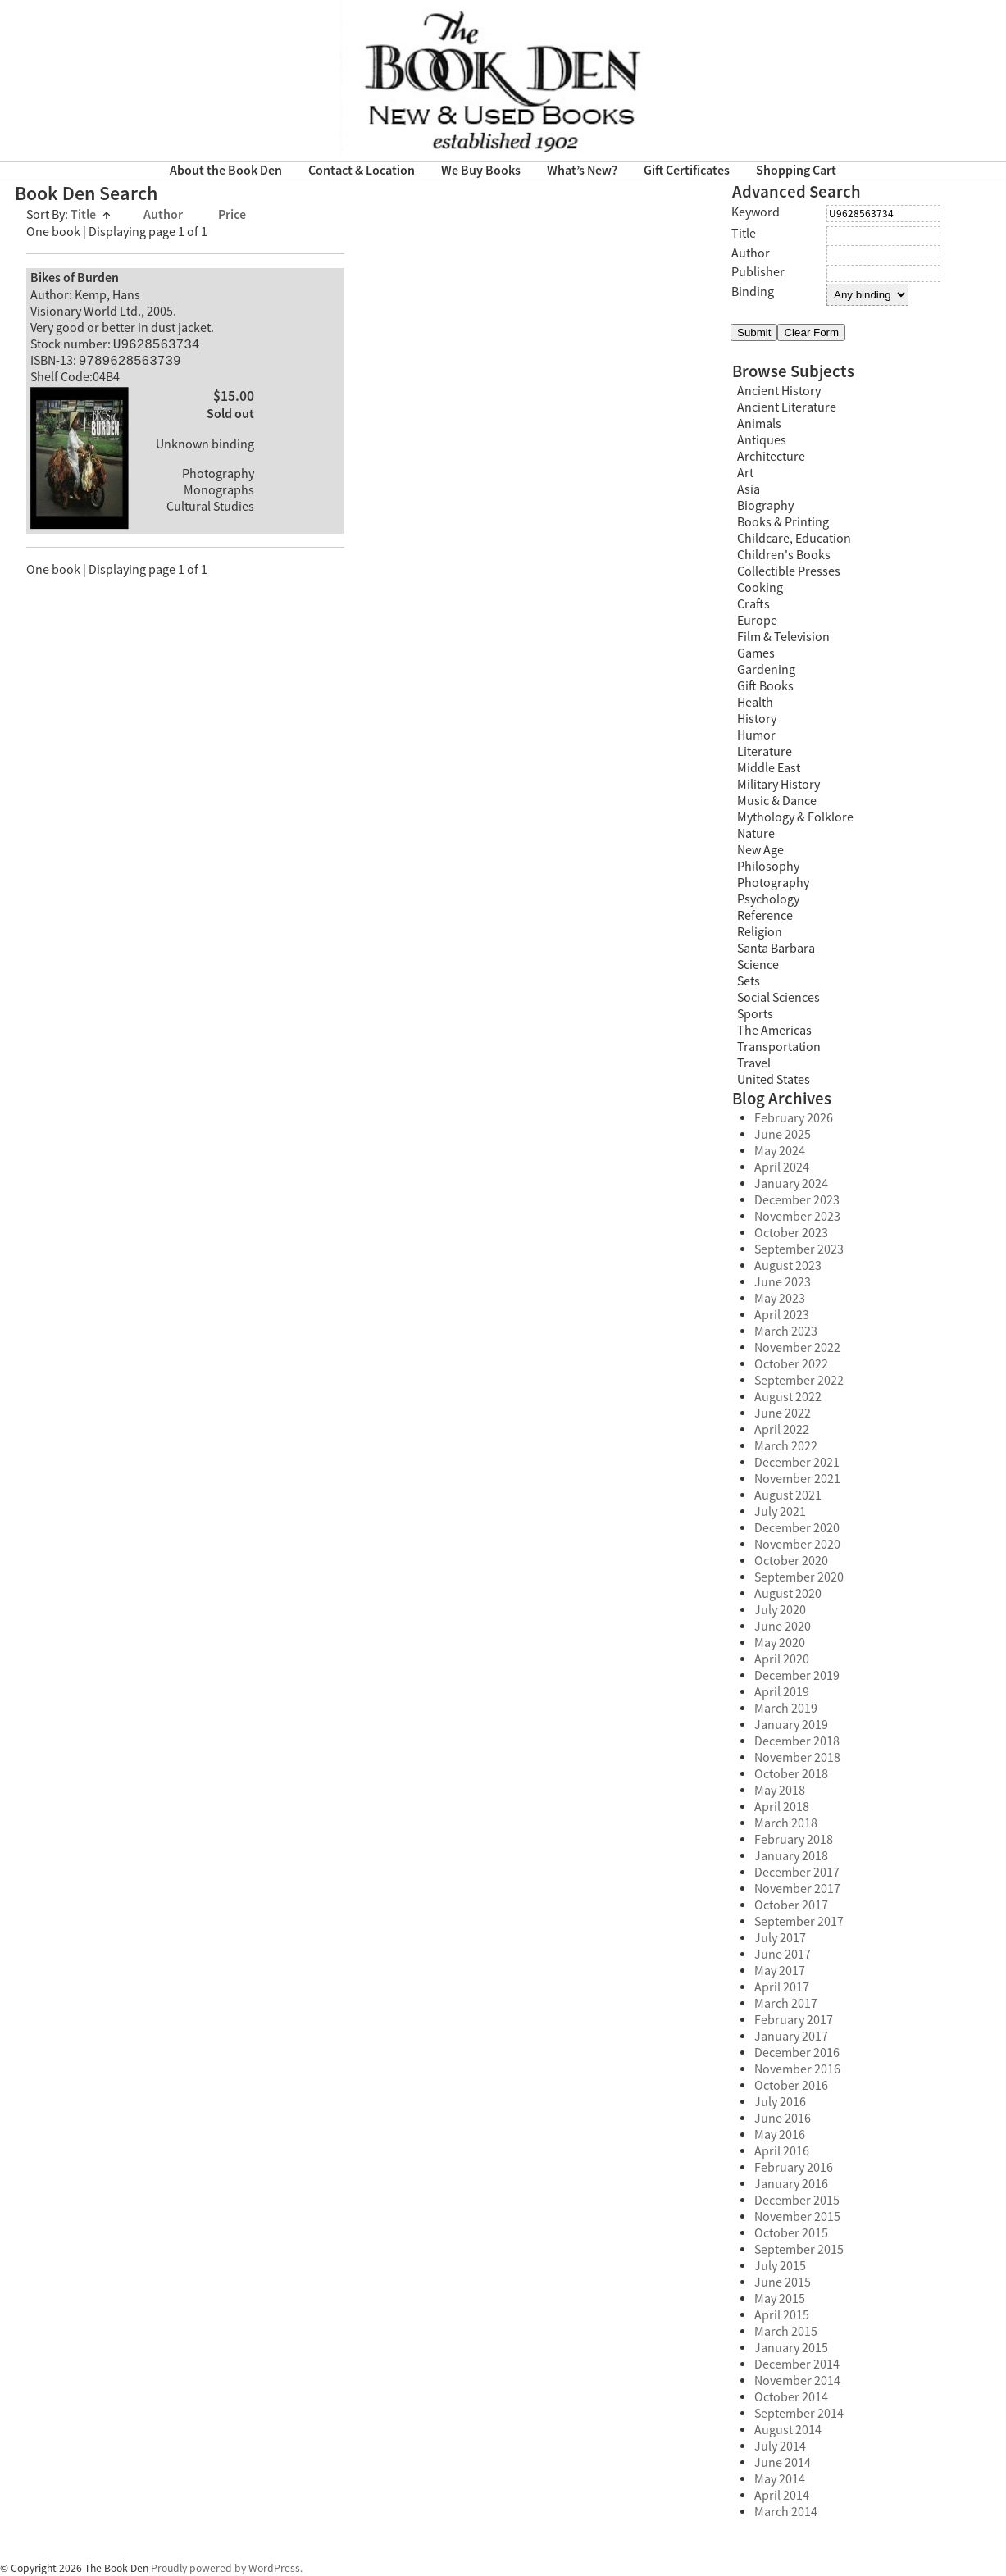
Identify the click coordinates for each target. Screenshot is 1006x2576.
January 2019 (791, 1725)
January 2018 (791, 1856)
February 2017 (793, 2020)
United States (773, 1080)
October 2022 (791, 1364)
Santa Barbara (776, 948)
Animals (759, 424)
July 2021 (780, 1512)
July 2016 (780, 2102)
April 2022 (781, 1430)
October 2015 (791, 2233)
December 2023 (797, 1200)
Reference (765, 916)
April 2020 (781, 1659)
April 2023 (781, 1315)
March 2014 (785, 2512)
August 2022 (788, 1397)
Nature (756, 834)
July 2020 (780, 1610)
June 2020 (782, 1626)
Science (758, 965)
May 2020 (779, 1643)
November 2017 (797, 1889)
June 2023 (782, 1282)
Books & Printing (783, 522)
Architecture (771, 456)
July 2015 (780, 2266)
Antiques (761, 440)
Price (232, 215)
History (756, 719)
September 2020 (799, 1577)
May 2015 (779, 2299)
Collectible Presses (788, 571)
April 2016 (781, 2151)
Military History (778, 784)
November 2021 (797, 1479)
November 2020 (797, 1544)
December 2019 (797, 1676)
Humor (756, 735)
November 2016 (797, 2069)
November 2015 (797, 2217)
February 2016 (793, 2168)
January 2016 (791, 2184)
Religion (759, 932)
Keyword (755, 212)
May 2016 (779, 2135)
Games (756, 653)
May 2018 (779, 1790)
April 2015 (781, 2315)
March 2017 (785, 2004)
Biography (765, 506)
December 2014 (797, 2364)
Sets (748, 981)
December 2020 (797, 1528)
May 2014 (779, 2479)
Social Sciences (778, 998)
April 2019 (781, 1692)
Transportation (779, 1047)
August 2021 (788, 1495)
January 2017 (791, 2036)
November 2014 (797, 2381)
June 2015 (782, 2282)
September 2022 (799, 1380)
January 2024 (791, 1184)
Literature (764, 752)
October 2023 (791, 1233)
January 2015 (791, 2348)
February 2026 (793, 1118)
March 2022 (785, 1446)
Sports (755, 1014)
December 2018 (797, 1741)
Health (755, 702)
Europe (757, 620)
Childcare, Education (794, 538)
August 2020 (788, 1594)
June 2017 (782, 1954)
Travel (754, 1063)
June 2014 (782, 2463)
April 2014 (781, 2495)
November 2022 (797, 1348)
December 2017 (797, 1872)
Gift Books (765, 686)
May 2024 (779, 1151)
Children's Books (784, 555)
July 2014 (780, 2446)
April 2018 (781, 1807)
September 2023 (799, 1249)
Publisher (758, 272)
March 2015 (785, 2331)
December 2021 (797, 1462)
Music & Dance (777, 801)
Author (164, 215)
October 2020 (791, 1561)
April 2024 (781, 1167)
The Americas (774, 1030)
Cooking (760, 588)
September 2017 (799, 1922)
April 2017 (781, 1987)
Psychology (768, 899)
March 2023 (785, 1331)
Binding (752, 292)
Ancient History (779, 391)
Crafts (753, 604)
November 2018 (797, 1758)
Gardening (766, 670)
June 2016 (782, 2118)
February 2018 (793, 1840)
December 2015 (797, 2200)
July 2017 (780, 1938)
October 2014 (791, 2397)
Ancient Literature (786, 407)
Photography (773, 883)
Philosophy (768, 866)
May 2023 (779, 1298)
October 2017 (791, 1905)
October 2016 (791, 2086)
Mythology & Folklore (795, 817)
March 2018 (785, 1823)
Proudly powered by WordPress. (227, 2568)
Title (91, 215)
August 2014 (788, 2430)
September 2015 (799, 2249)
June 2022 (782, 1413)
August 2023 (788, 1266)
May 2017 (779, 1971)
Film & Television (783, 637)
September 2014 (799, 2413)
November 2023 (797, 1216)
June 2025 (782, 1134)
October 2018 (791, 1774)
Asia (748, 489)
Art (745, 473)
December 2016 (797, 2053)
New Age (760, 850)
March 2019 (785, 1708)
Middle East (768, 768)
